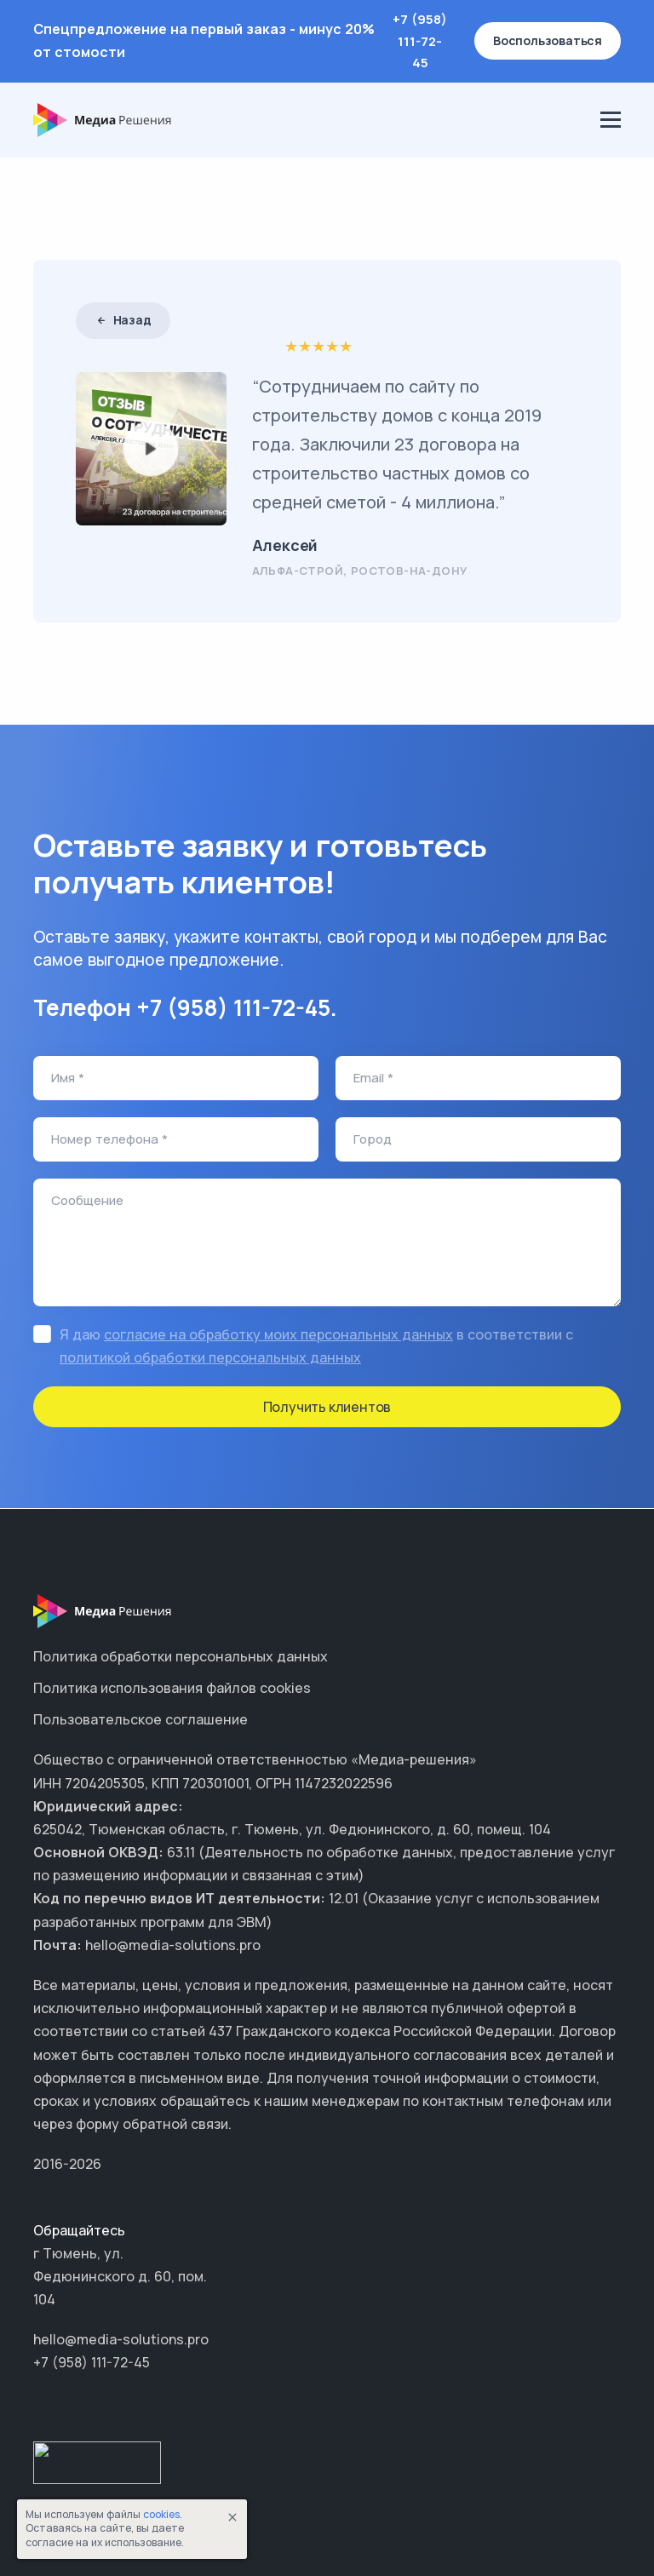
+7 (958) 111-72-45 (420, 41)
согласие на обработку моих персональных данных (278, 1334)
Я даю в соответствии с (316, 1346)
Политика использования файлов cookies (172, 1687)
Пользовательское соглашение (140, 1719)
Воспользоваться (547, 40)
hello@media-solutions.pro (121, 2339)
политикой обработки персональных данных (210, 1357)
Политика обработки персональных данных (180, 1656)
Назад (123, 320)
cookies (161, 2514)
